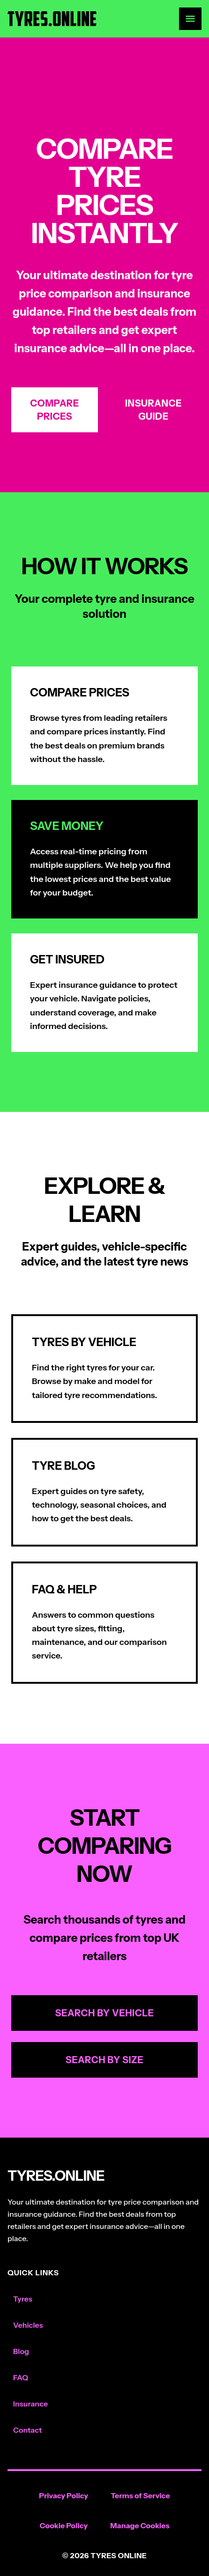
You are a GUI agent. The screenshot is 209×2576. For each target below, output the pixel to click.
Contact (27, 2430)
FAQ (20, 2377)
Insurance (30, 2403)
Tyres (22, 2298)
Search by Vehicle (104, 2013)
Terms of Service (140, 2495)
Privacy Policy (63, 2495)
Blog (21, 2351)
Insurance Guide (153, 410)
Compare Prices (54, 410)
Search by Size (105, 2059)
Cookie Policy (64, 2525)
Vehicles (28, 2325)
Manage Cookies (139, 2525)
